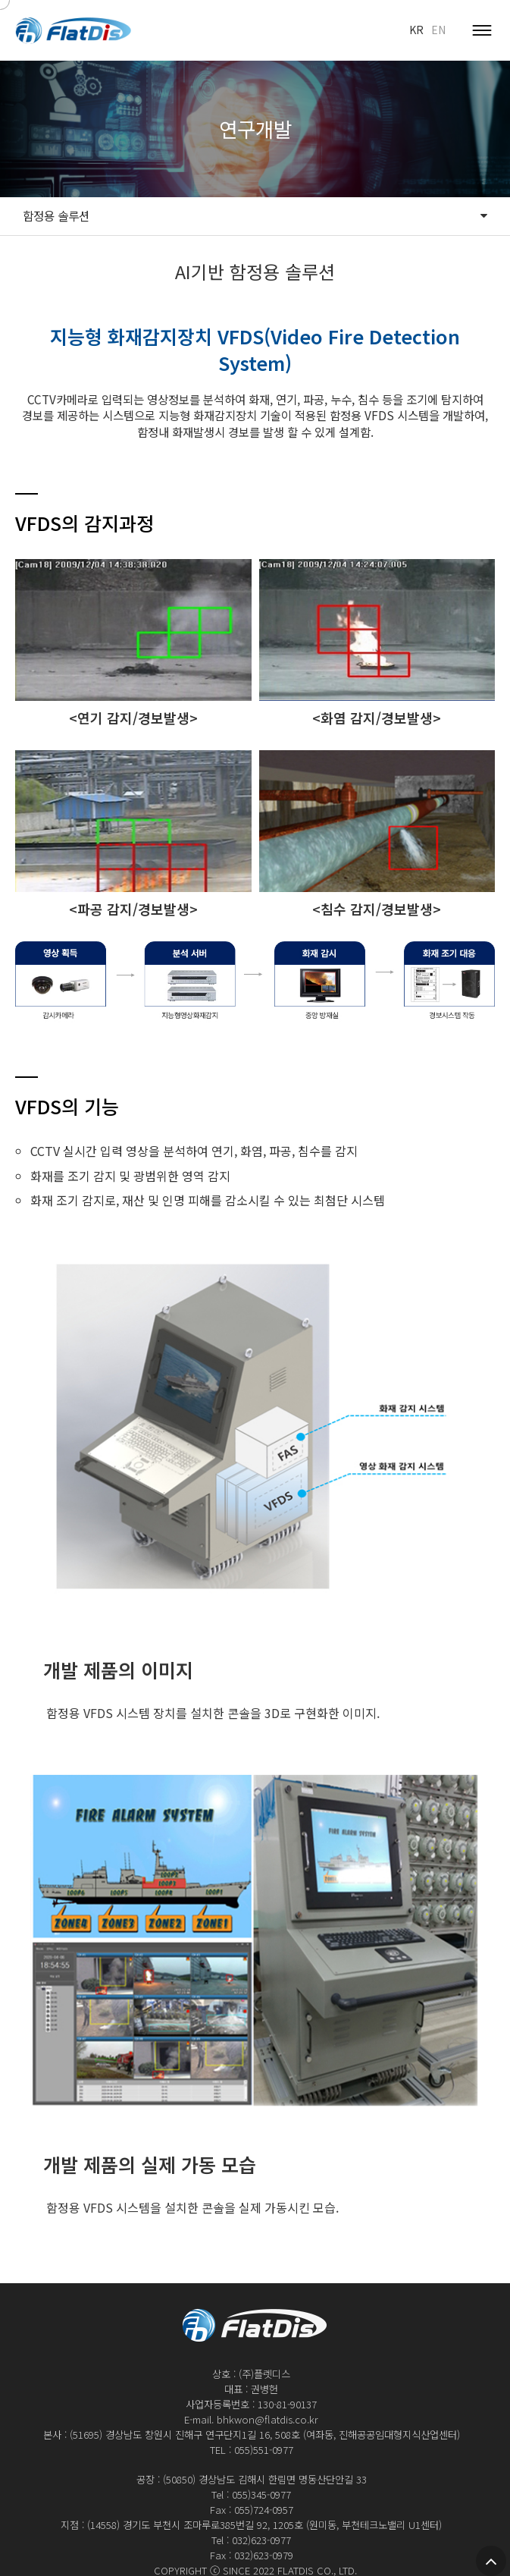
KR (416, 30)
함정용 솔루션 (255, 216)
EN (438, 30)
